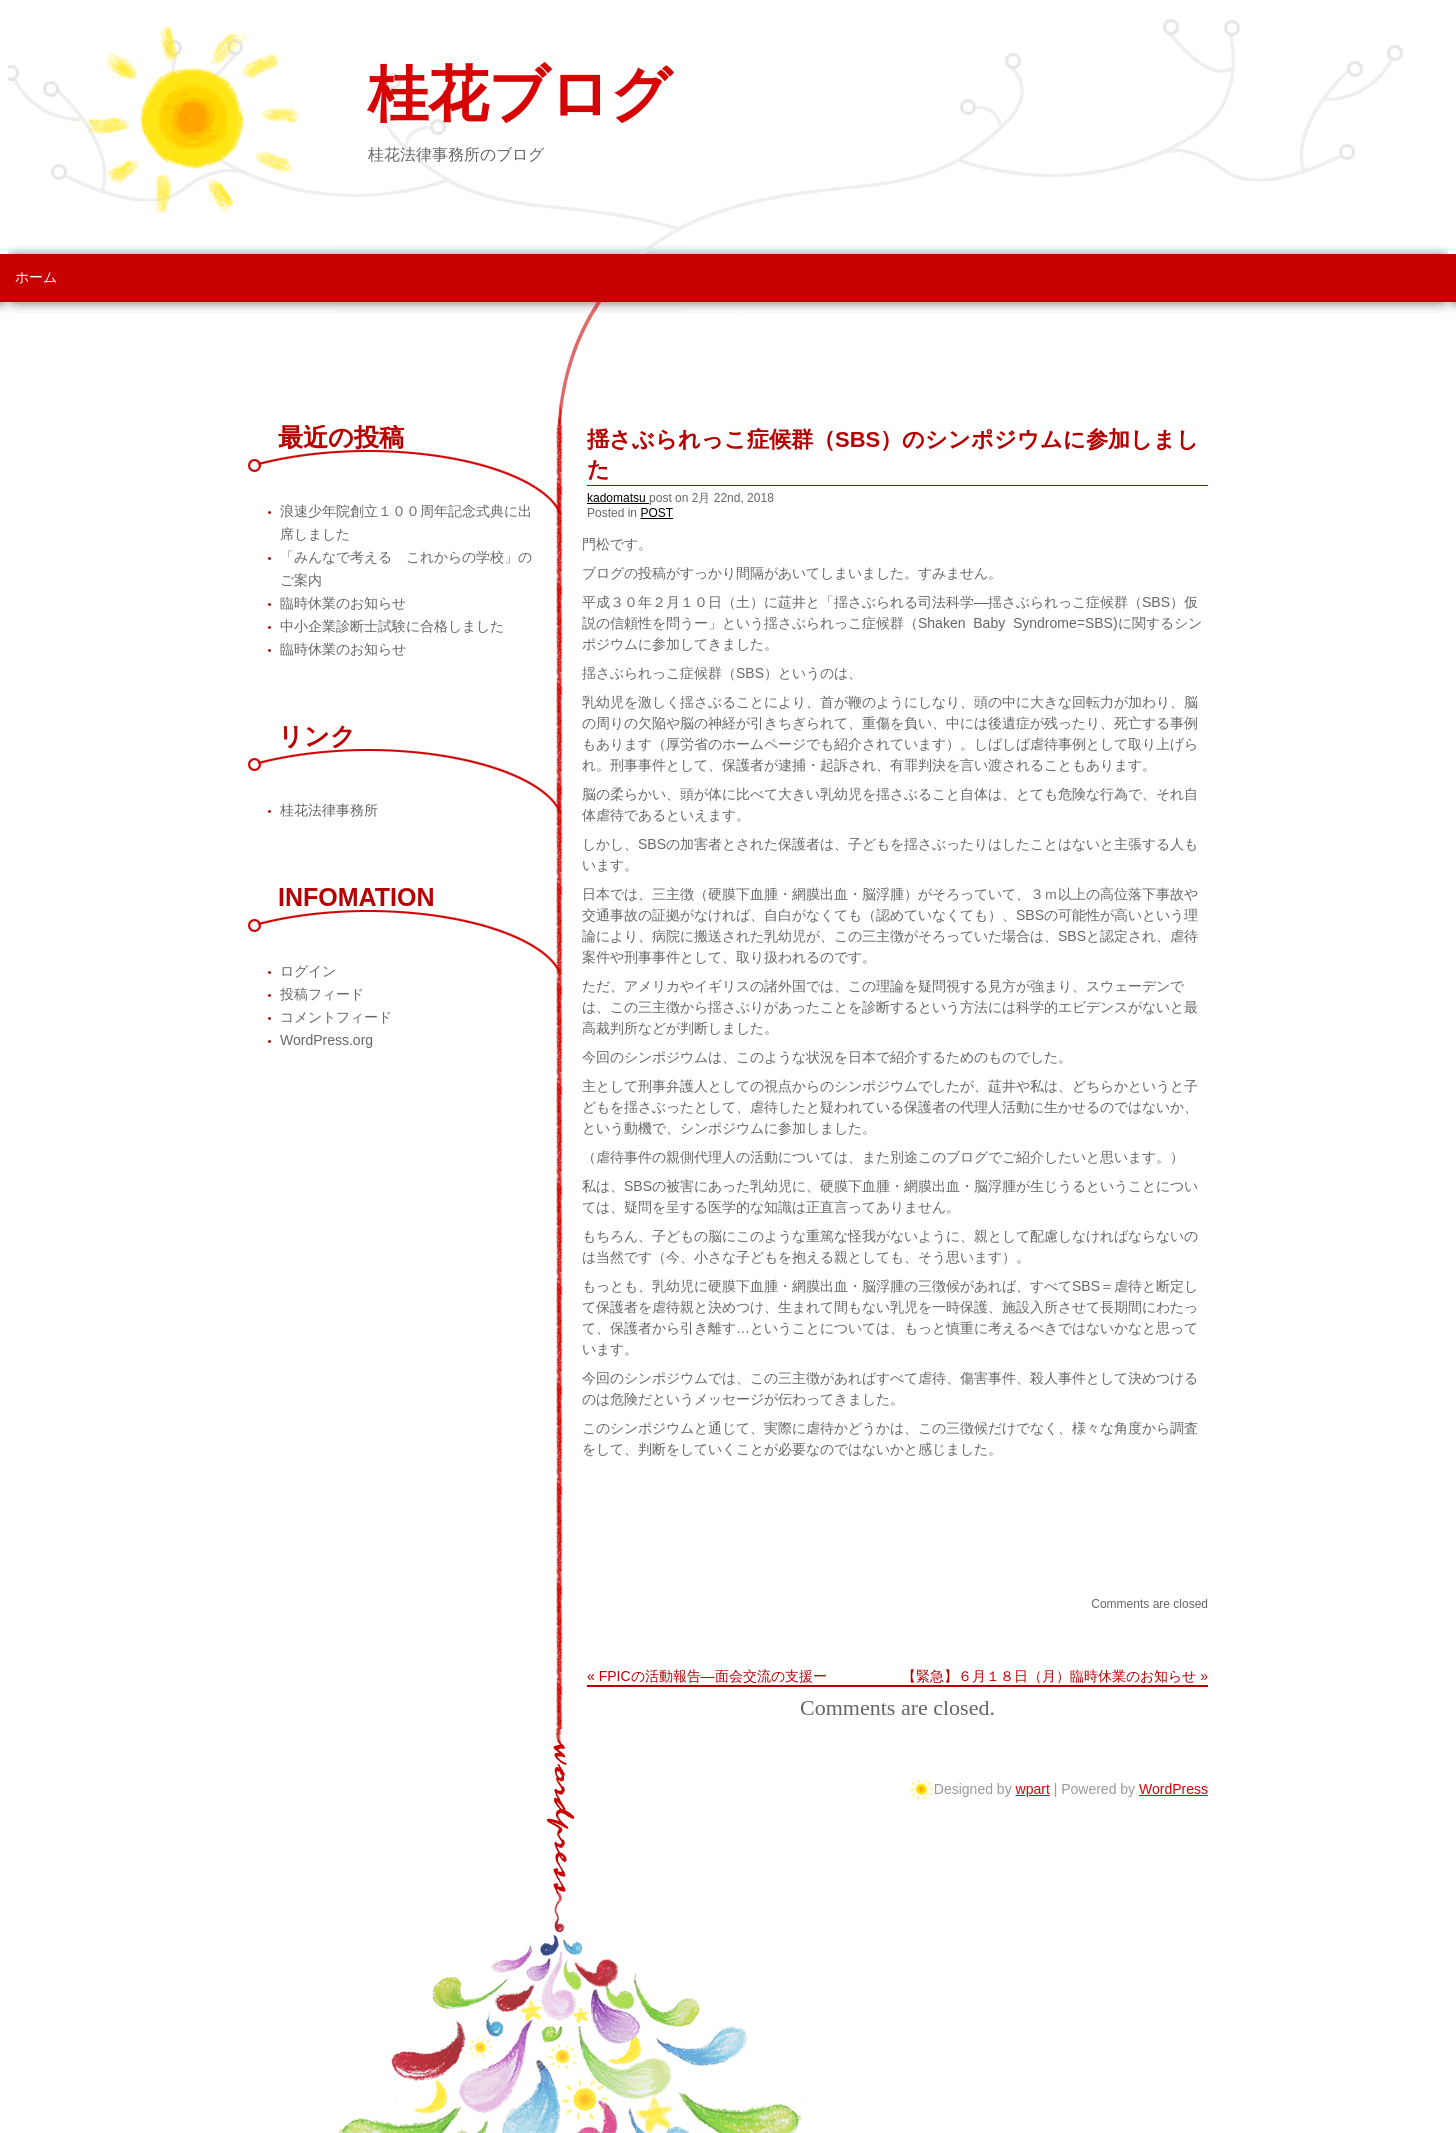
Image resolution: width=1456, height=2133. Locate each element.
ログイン (308, 971)
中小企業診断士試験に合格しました (392, 626)
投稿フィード (322, 994)
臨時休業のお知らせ (343, 603)
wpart (1033, 1789)
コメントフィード (336, 1017)
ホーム (36, 277)
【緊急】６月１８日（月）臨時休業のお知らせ (1049, 1676)
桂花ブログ (519, 95)
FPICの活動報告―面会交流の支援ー (713, 1676)
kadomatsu (618, 498)
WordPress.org (326, 1040)
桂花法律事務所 (329, 810)
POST (656, 513)
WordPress (1173, 1789)
